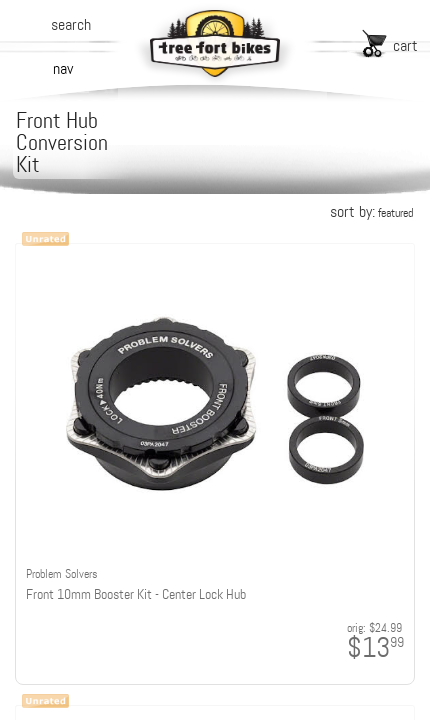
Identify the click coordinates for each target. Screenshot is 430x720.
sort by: (371, 211)
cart (405, 45)
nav (63, 68)
